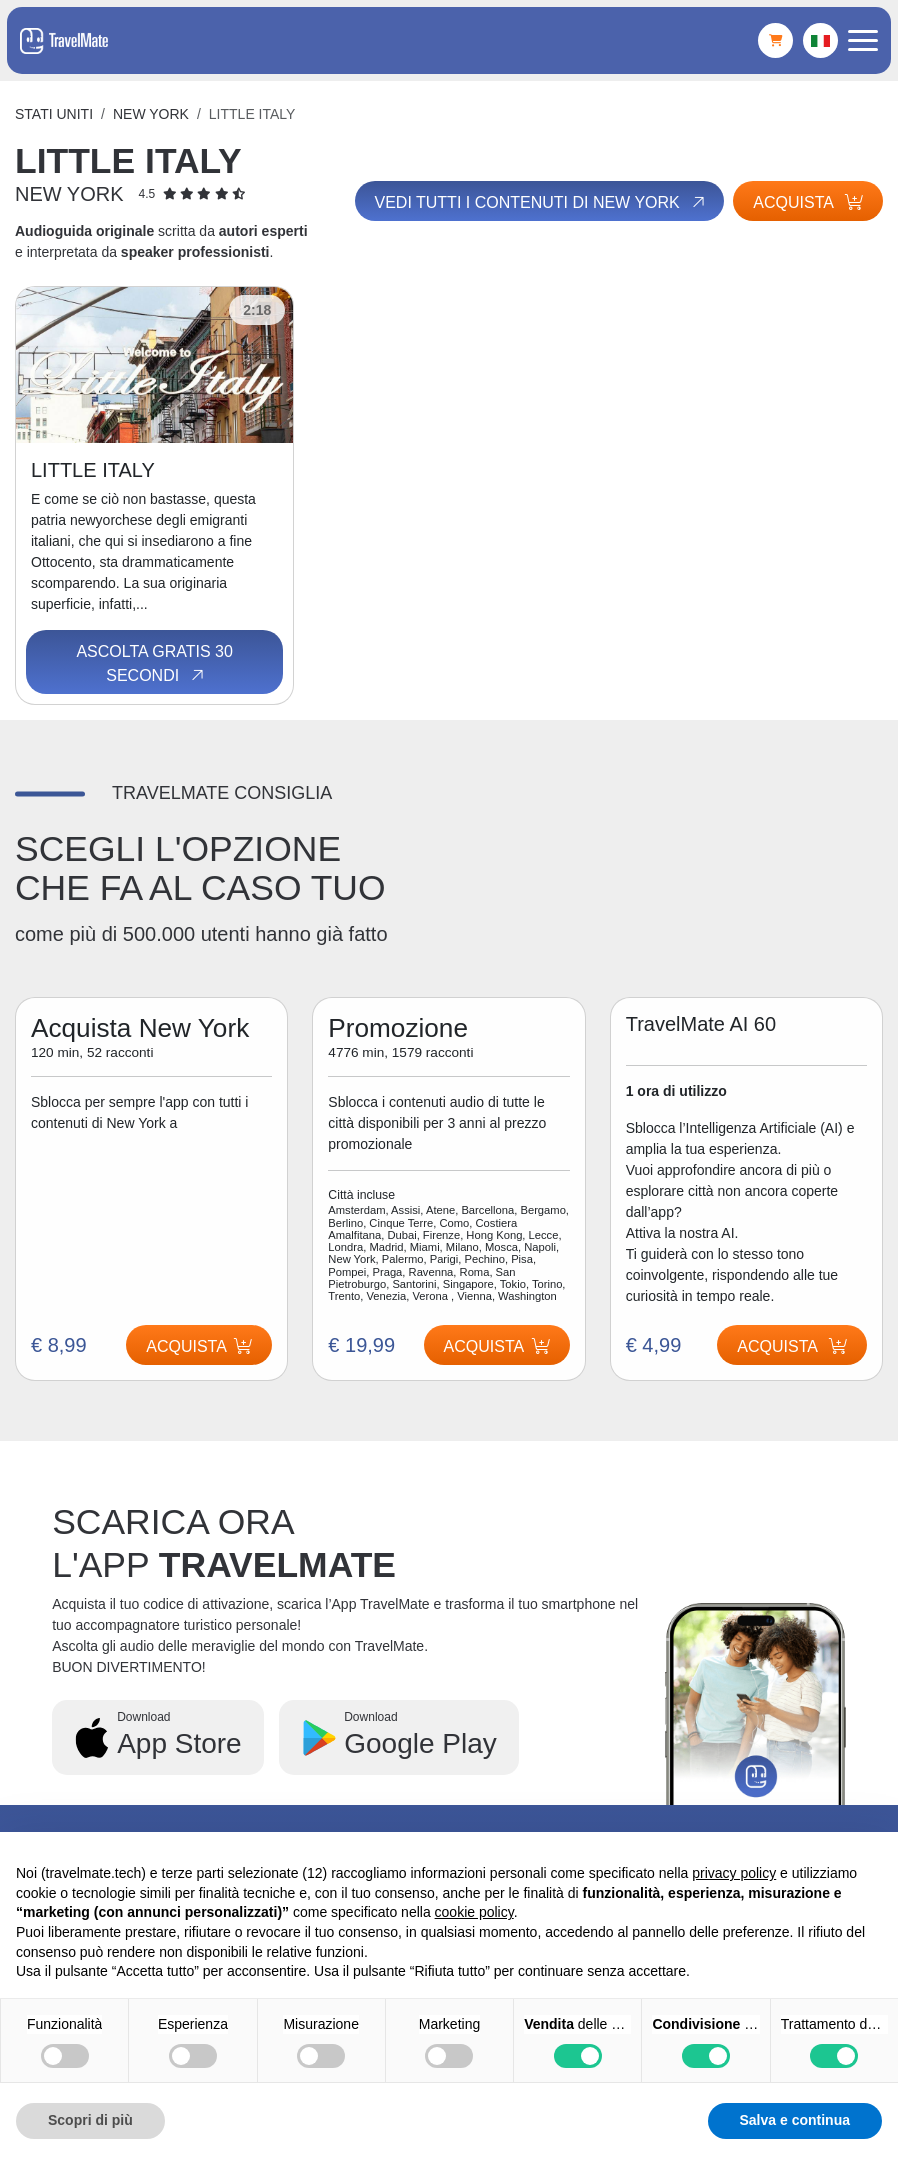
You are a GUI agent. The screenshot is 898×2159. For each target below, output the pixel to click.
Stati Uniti (54, 114)
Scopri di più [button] (90, 2120)
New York (151, 114)
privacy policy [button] (734, 1873)
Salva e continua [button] (795, 2120)
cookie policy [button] (474, 1912)
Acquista (808, 202)
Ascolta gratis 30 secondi (154, 664)
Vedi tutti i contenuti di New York (540, 202)
